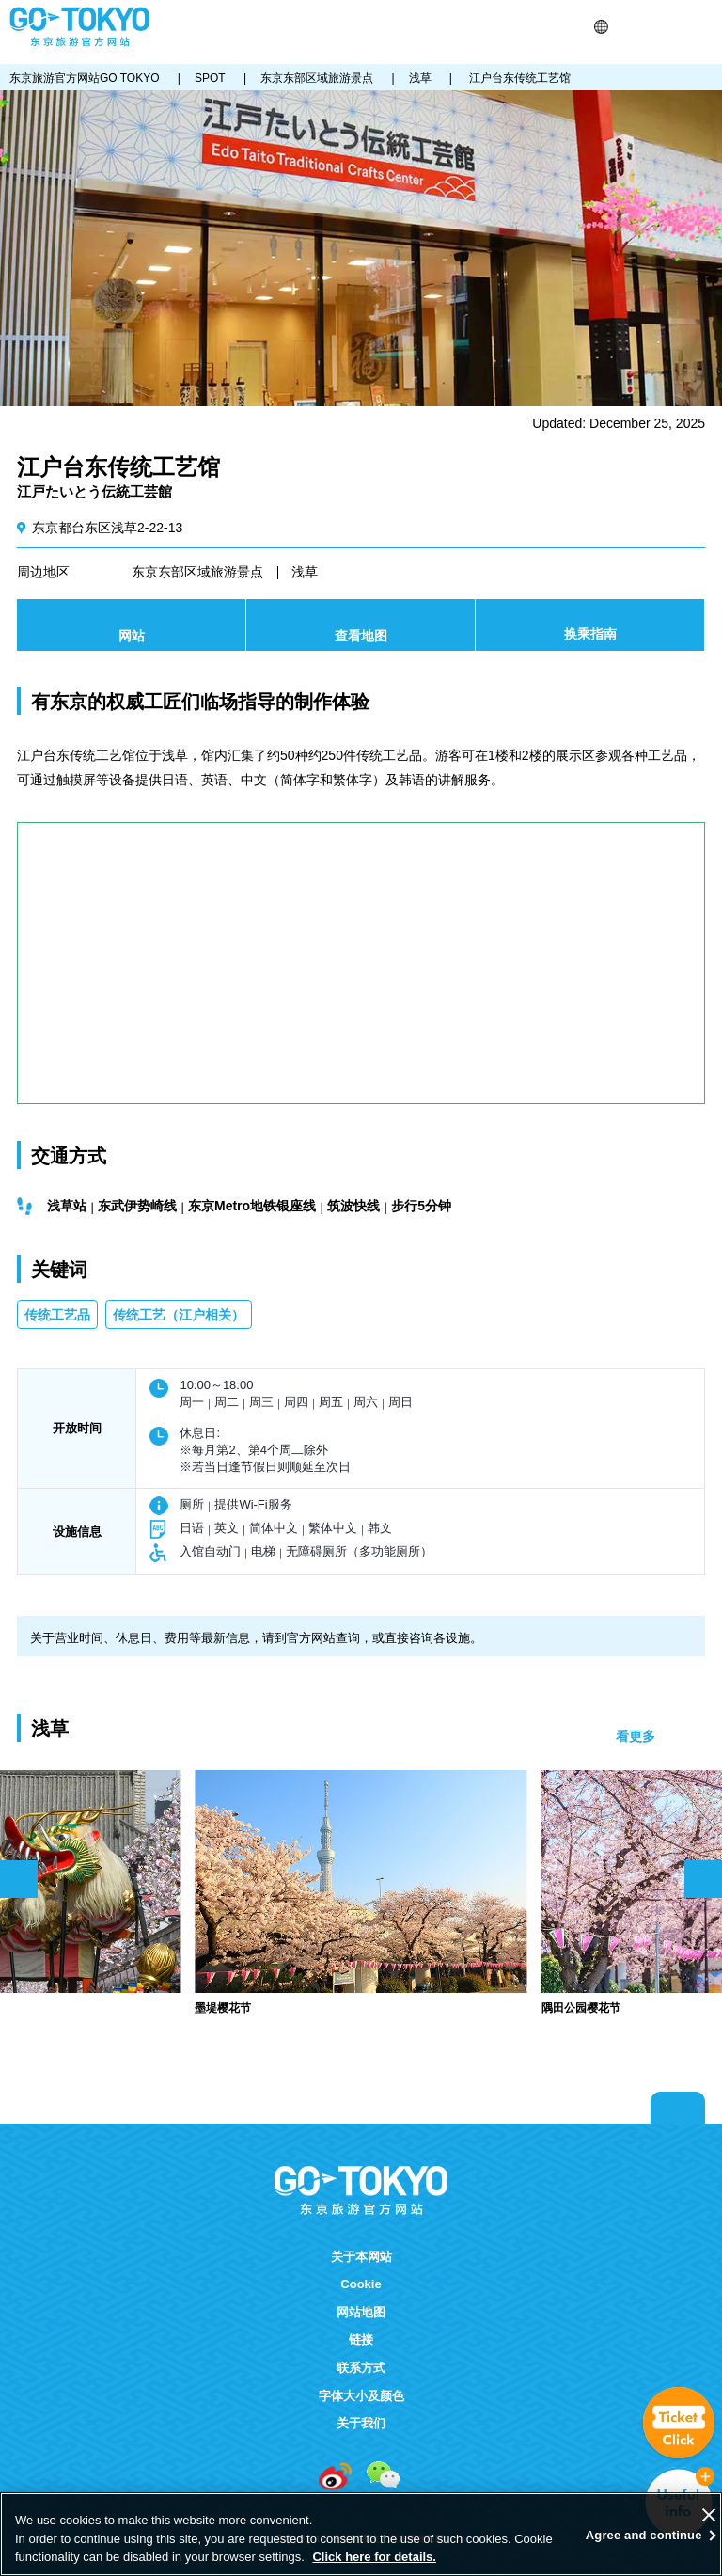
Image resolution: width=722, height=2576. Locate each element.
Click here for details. (374, 2557)
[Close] (709, 2515)
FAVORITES (673, 27)
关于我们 (361, 2423)
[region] (361, 2534)
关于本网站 (361, 2257)
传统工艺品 (57, 1314)
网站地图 (361, 2312)
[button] (601, 27)
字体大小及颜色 (361, 2396)
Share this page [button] (648, 27)
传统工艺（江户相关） (178, 1314)
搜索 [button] (625, 27)
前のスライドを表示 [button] (19, 1879)
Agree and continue (644, 2535)
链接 (361, 2339)
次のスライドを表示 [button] (703, 1879)
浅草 (304, 571)
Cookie (361, 2284)
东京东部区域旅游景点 (197, 571)
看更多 (635, 1736)
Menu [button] (704, 27)
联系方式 (361, 2368)
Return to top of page (678, 2108)
